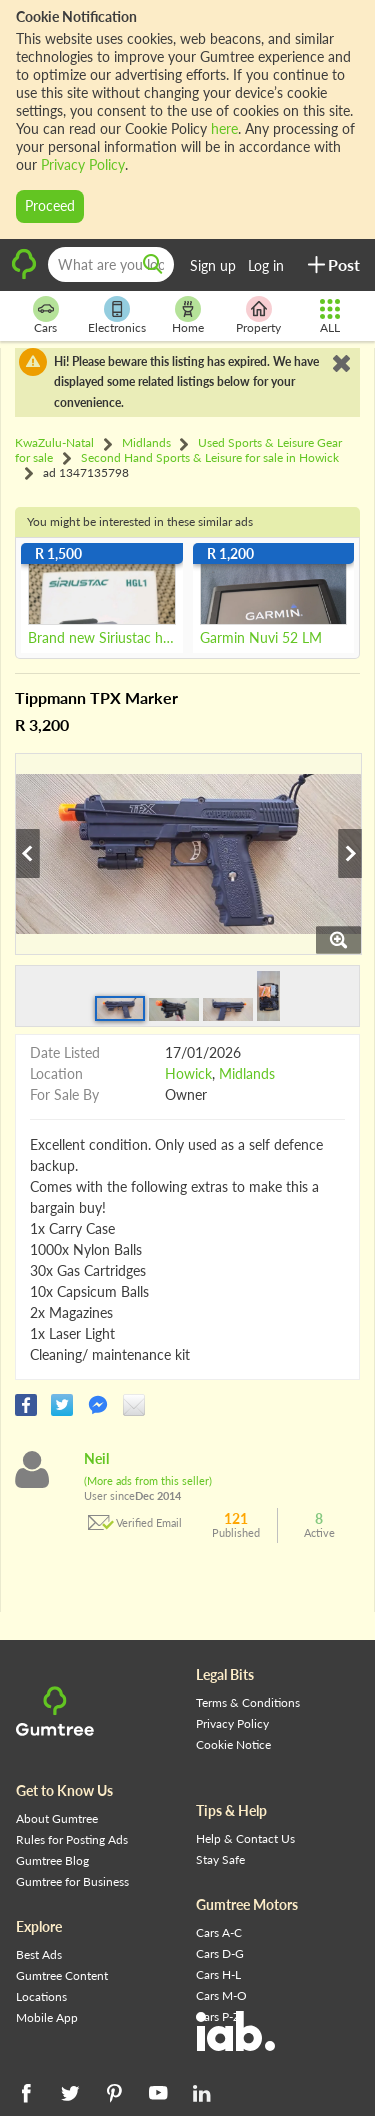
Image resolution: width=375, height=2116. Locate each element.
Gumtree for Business (72, 1881)
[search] (153, 264)
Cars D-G (220, 1953)
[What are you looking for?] (111, 264)
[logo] (24, 275)
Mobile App (47, 2017)
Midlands (247, 1073)
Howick (188, 1073)
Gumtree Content (62, 1975)
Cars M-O (221, 1995)
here (224, 128)
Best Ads (39, 1954)
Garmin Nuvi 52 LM (261, 637)
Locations (41, 1996)
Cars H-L (218, 1974)
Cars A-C (219, 1932)
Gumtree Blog (52, 1860)
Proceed (50, 205)
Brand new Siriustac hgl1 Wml (102, 637)
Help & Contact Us (245, 1838)
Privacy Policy (83, 164)
